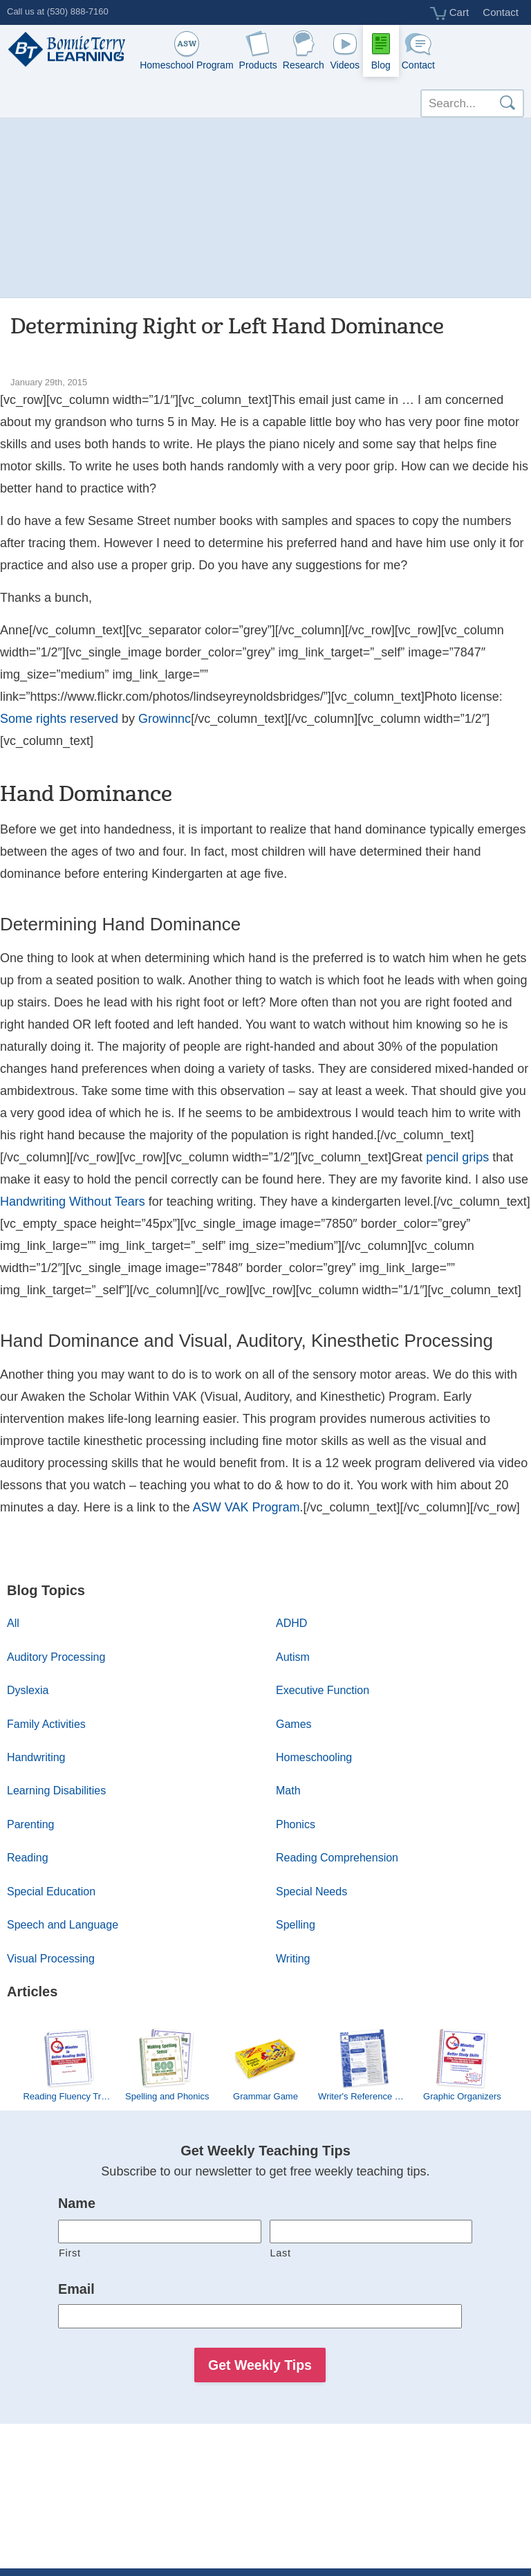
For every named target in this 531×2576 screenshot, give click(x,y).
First (70, 2252)
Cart (449, 13)
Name (76, 2203)
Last (280, 2252)
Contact (501, 12)
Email (76, 2289)
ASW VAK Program (246, 1507)
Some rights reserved (59, 719)
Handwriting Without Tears (72, 1201)
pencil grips (457, 1157)
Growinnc (164, 719)
